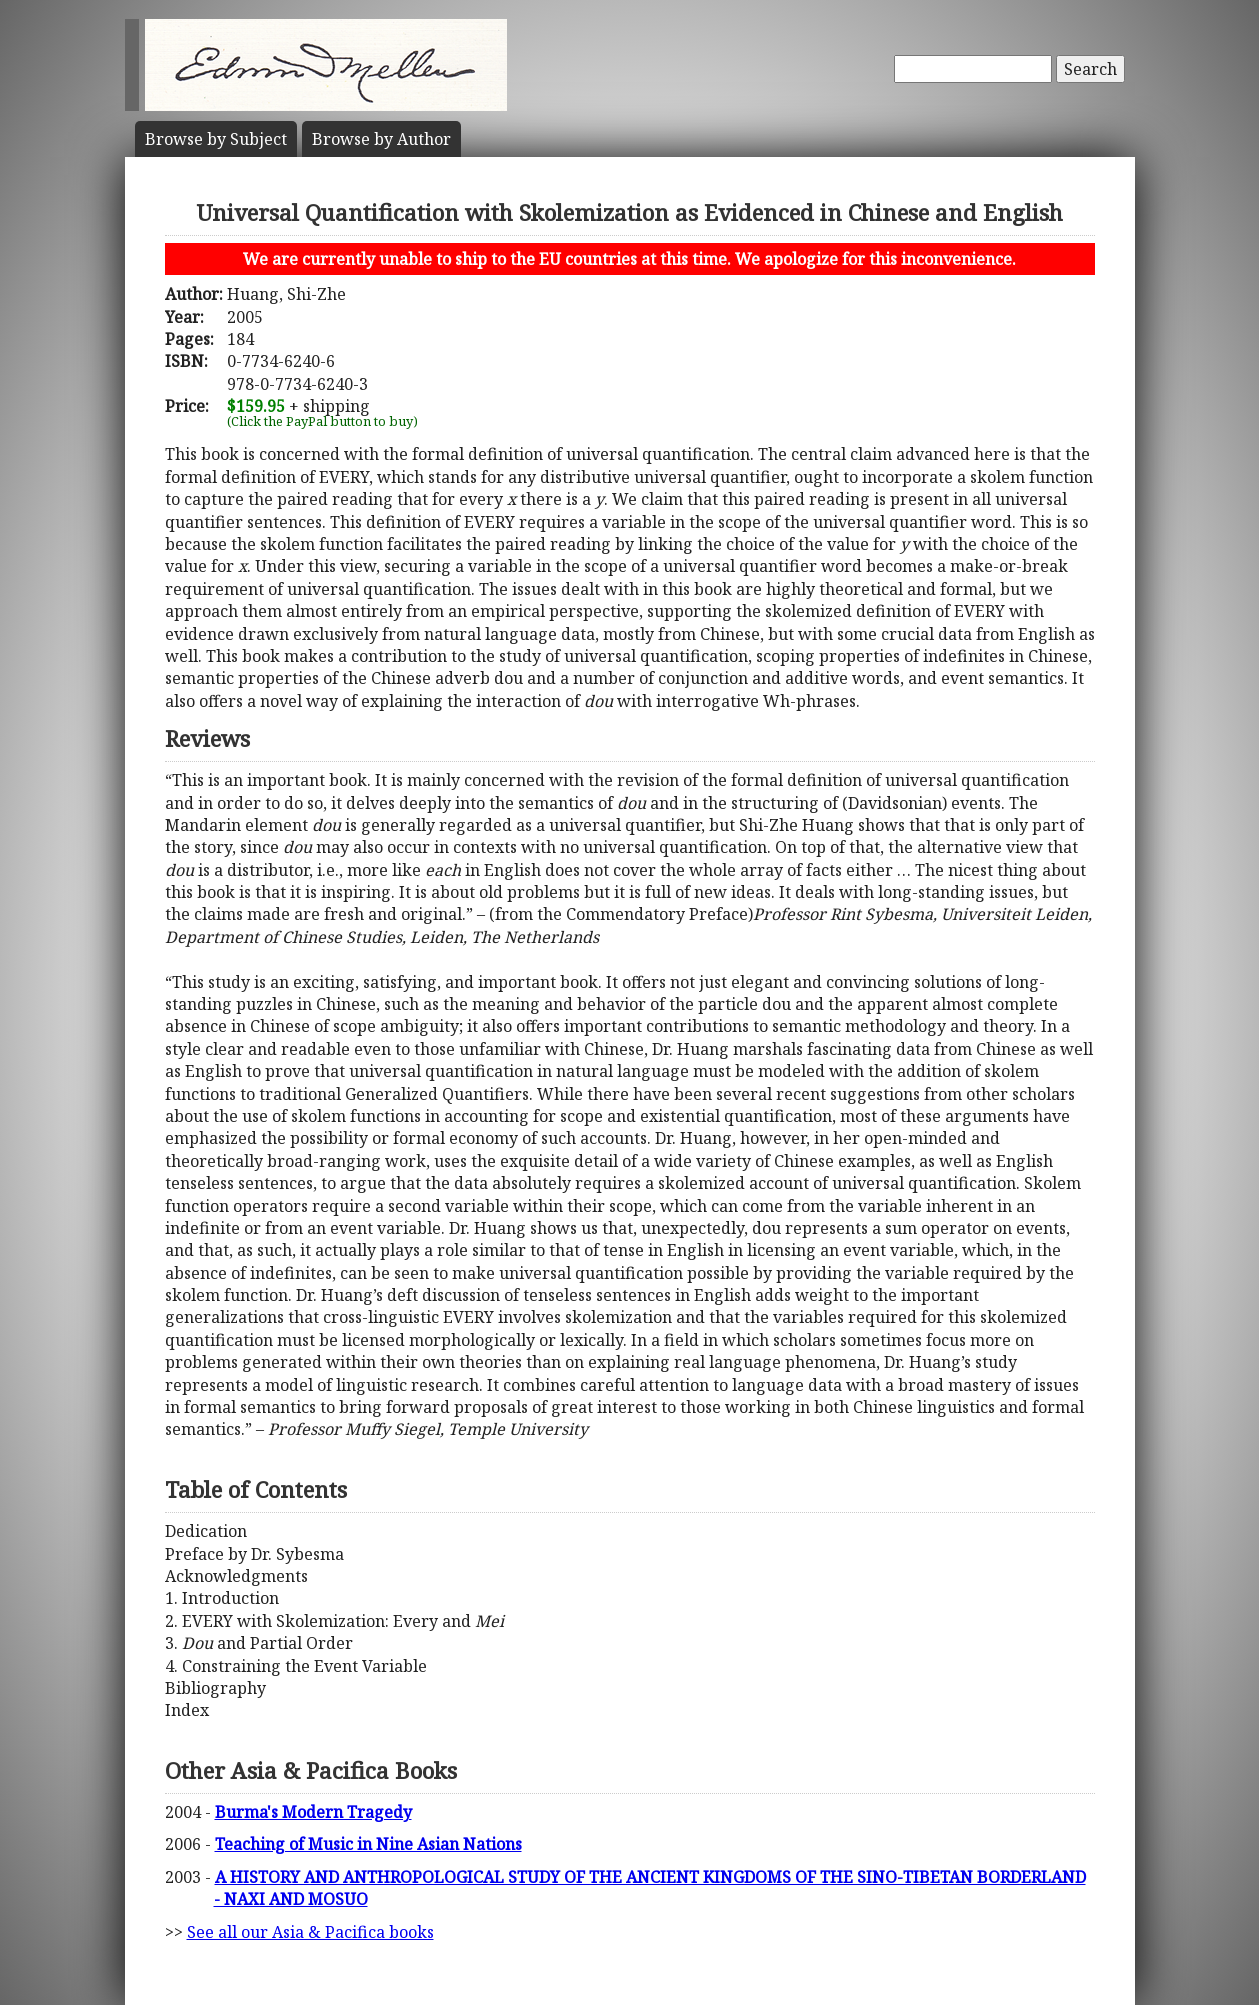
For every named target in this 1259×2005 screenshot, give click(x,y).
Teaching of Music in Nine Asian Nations (368, 1844)
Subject (216, 139)
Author (381, 139)
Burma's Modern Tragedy (313, 1812)
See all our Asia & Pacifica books (310, 1932)
